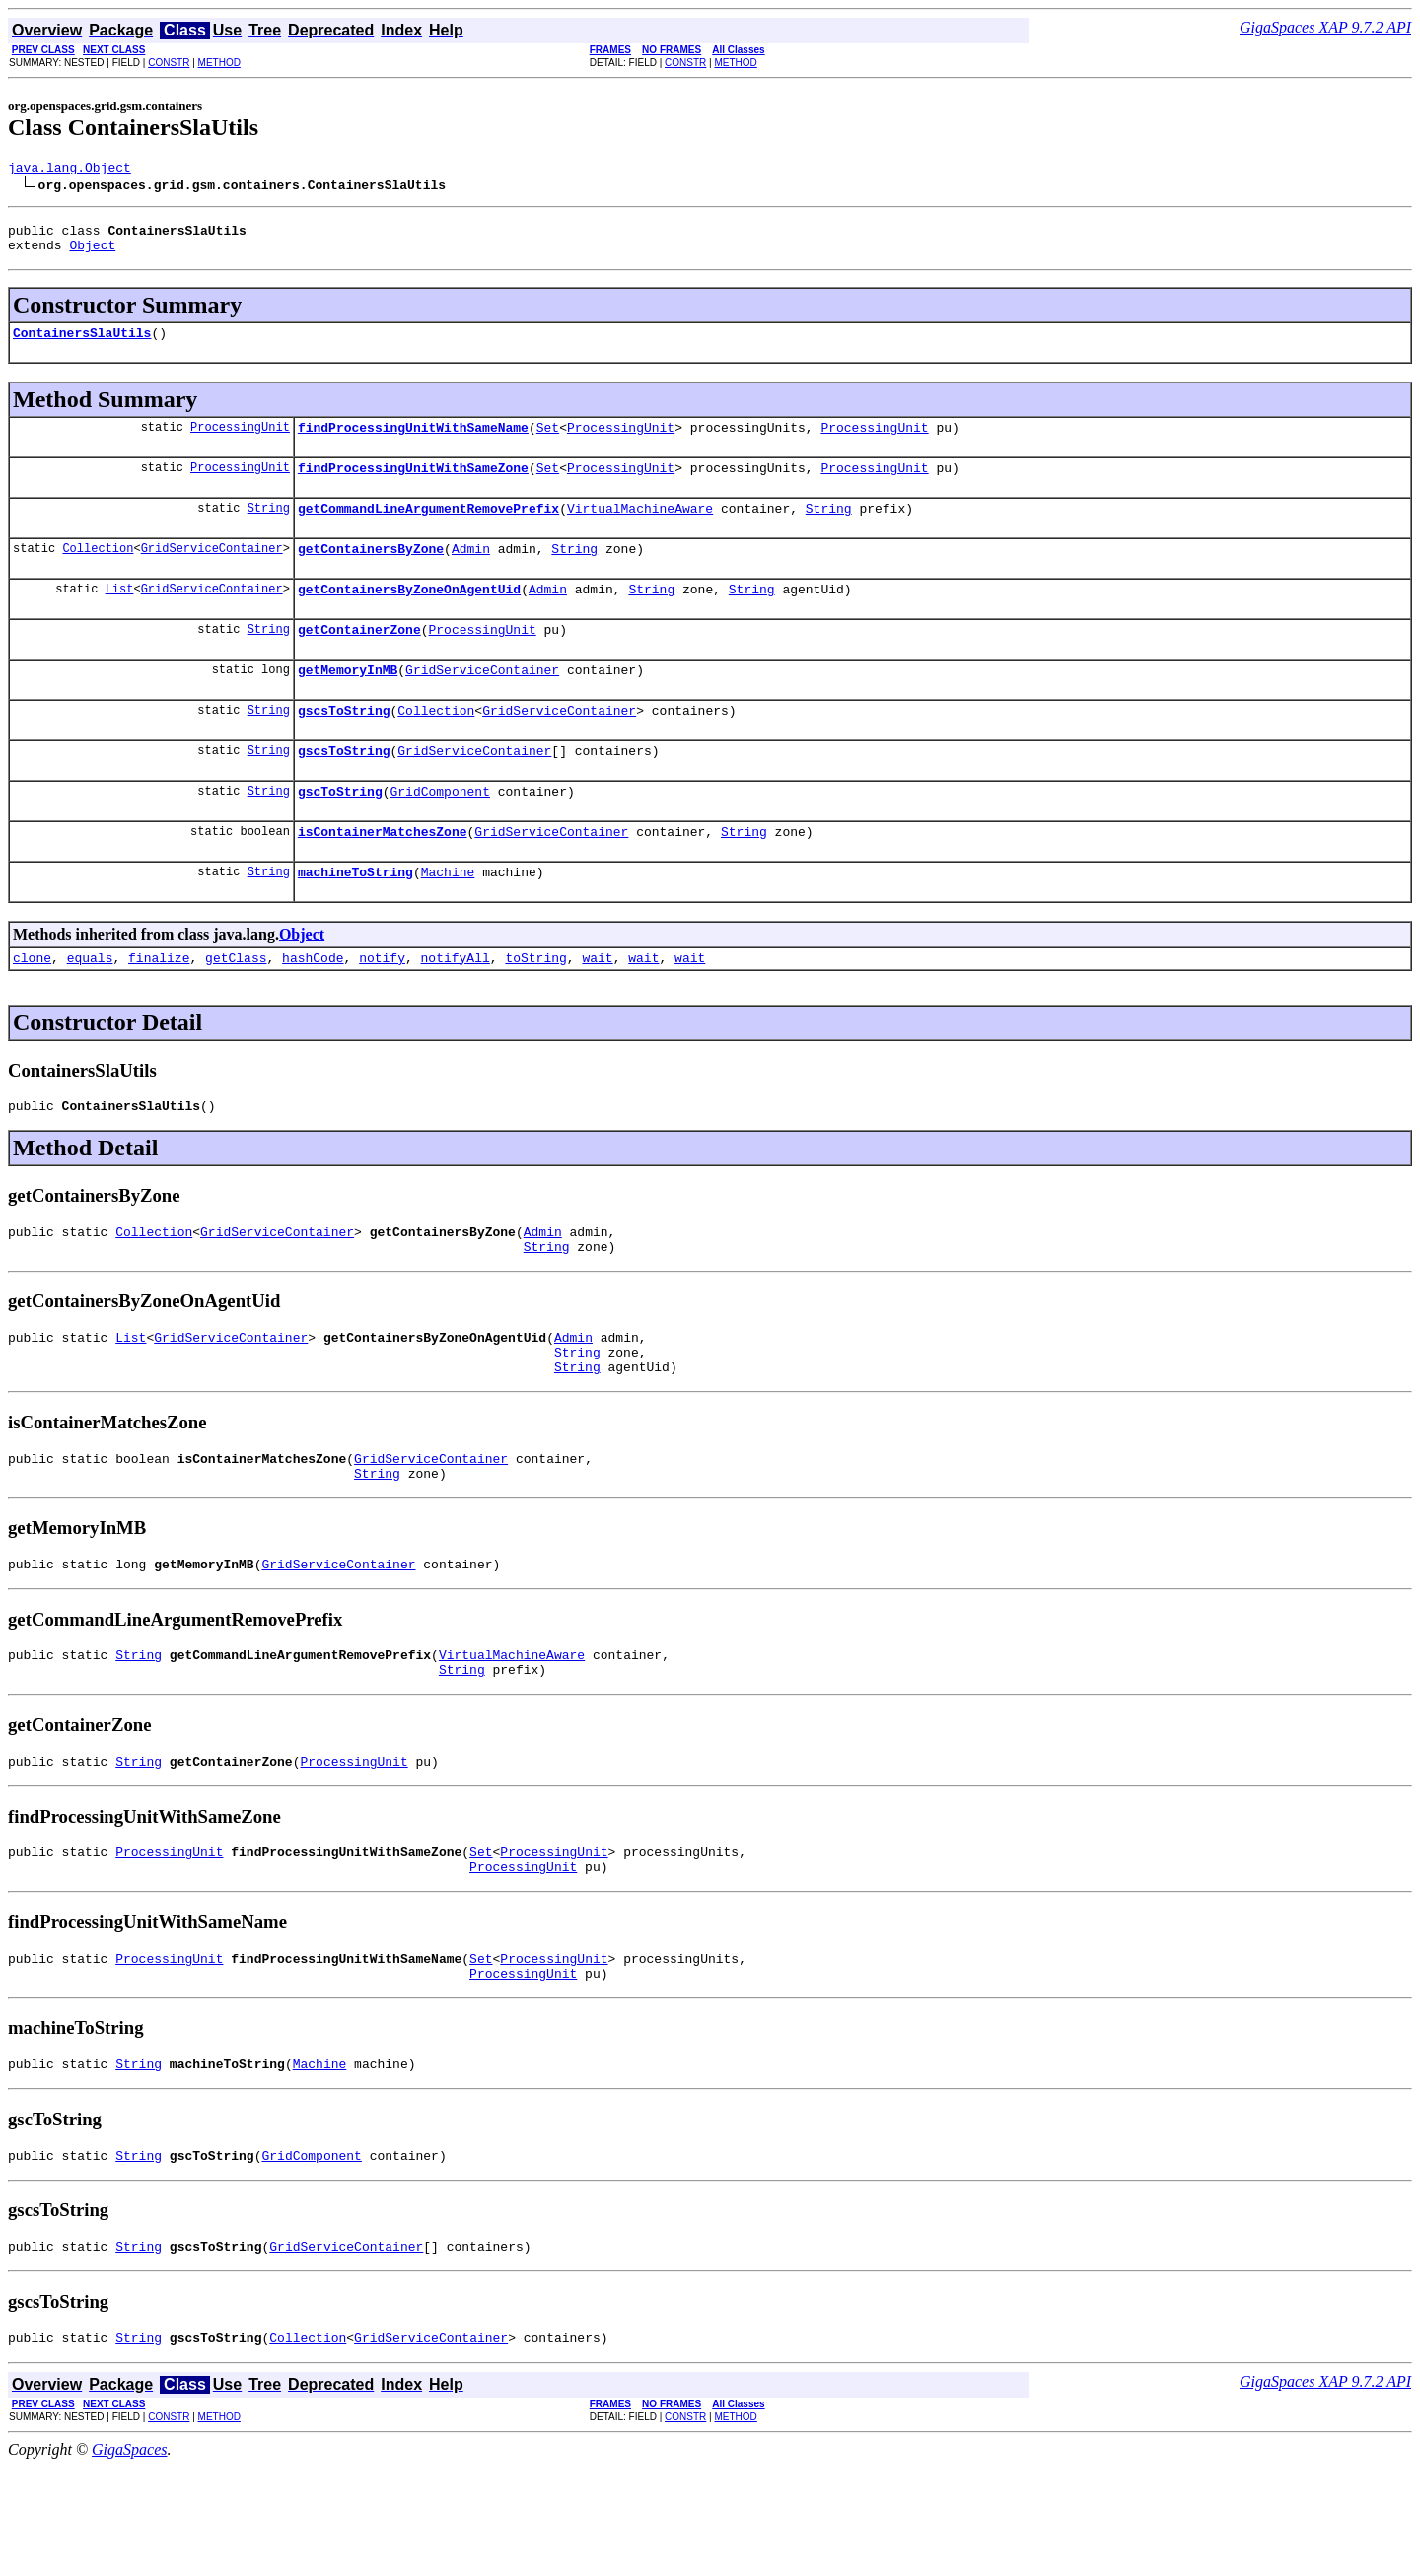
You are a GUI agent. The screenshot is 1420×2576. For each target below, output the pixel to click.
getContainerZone (359, 658)
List (120, 614)
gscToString (340, 832)
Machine (448, 919)
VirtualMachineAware (640, 528)
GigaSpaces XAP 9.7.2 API (1325, 27)
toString (535, 1007)
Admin (471, 572)
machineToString (355, 919)
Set (547, 442)
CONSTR (168, 62)
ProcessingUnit (240, 441)
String (269, 528)
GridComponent (439, 832)
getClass (235, 1007)
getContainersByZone (371, 572)
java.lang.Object (69, 169)
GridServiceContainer (212, 571)
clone (32, 1007)
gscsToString (344, 745)
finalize (158, 1007)
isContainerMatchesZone (382, 875)
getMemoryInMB (347, 702)
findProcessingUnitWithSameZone (413, 485)
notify (382, 1007)
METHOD (219, 62)
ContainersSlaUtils (82, 344)
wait (597, 1007)
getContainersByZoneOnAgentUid (409, 615)
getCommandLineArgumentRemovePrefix (428, 528)
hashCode (312, 1007)
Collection (97, 571)
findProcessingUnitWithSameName (413, 442)
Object (92, 253)
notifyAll (455, 1007)
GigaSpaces (129, 2558)
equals (90, 1007)
